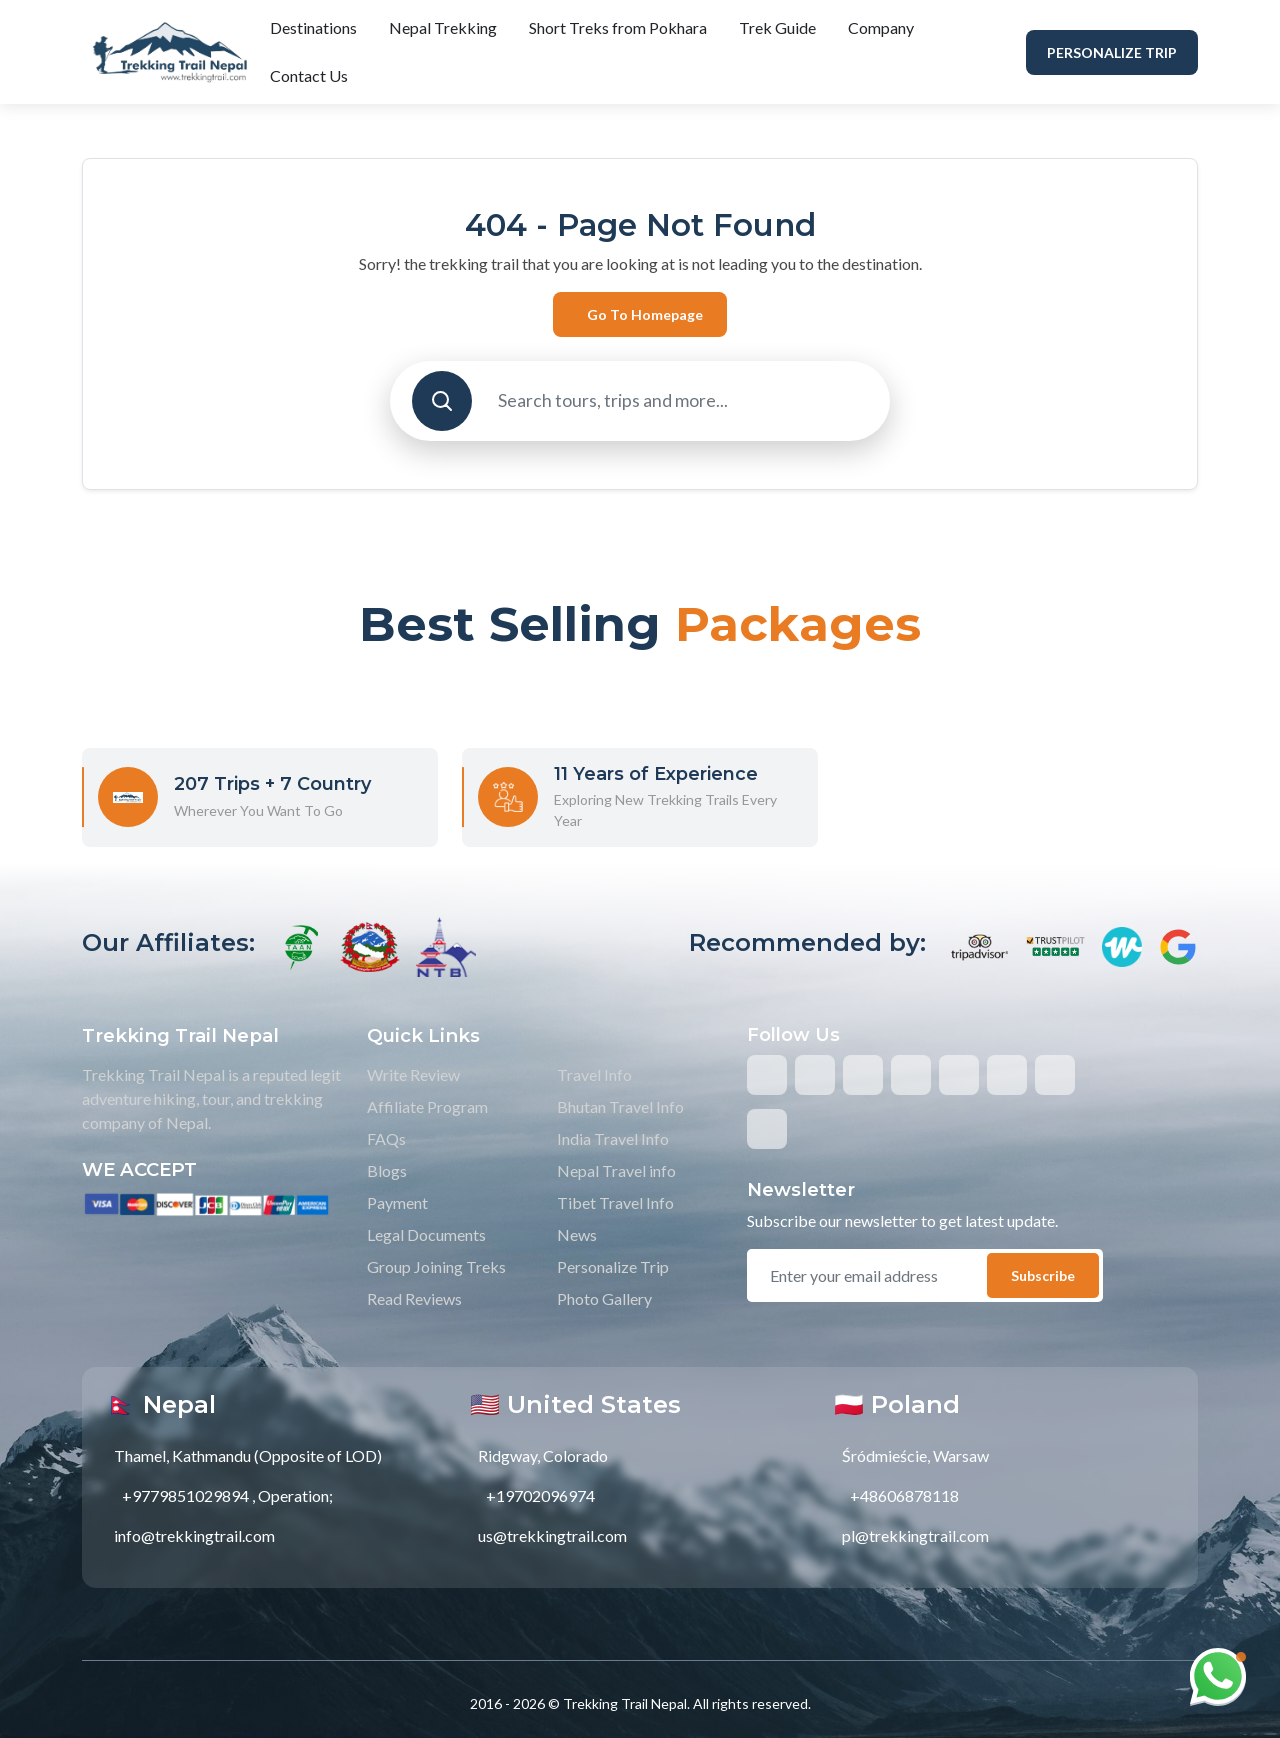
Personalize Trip (1112, 52)
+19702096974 (540, 1495)
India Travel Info (613, 1138)
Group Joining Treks (436, 1266)
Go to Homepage (645, 314)
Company (881, 27)
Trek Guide (777, 27)
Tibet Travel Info (615, 1202)
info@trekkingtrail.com (194, 1535)
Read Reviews (414, 1298)
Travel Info (594, 1074)
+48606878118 (904, 1495)
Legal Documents (426, 1234)
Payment (397, 1202)
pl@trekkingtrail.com (915, 1535)
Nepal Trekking (443, 27)
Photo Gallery (604, 1298)
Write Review (413, 1074)
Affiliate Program (427, 1106)
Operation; (295, 1495)
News (577, 1234)
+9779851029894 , (188, 1495)
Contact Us (309, 75)
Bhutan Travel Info (620, 1106)
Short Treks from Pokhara (618, 27)
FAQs (386, 1138)
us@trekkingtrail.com (552, 1535)
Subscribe (1043, 1275)
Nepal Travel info (616, 1170)
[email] (876, 1276)
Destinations (313, 27)
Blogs (387, 1170)
